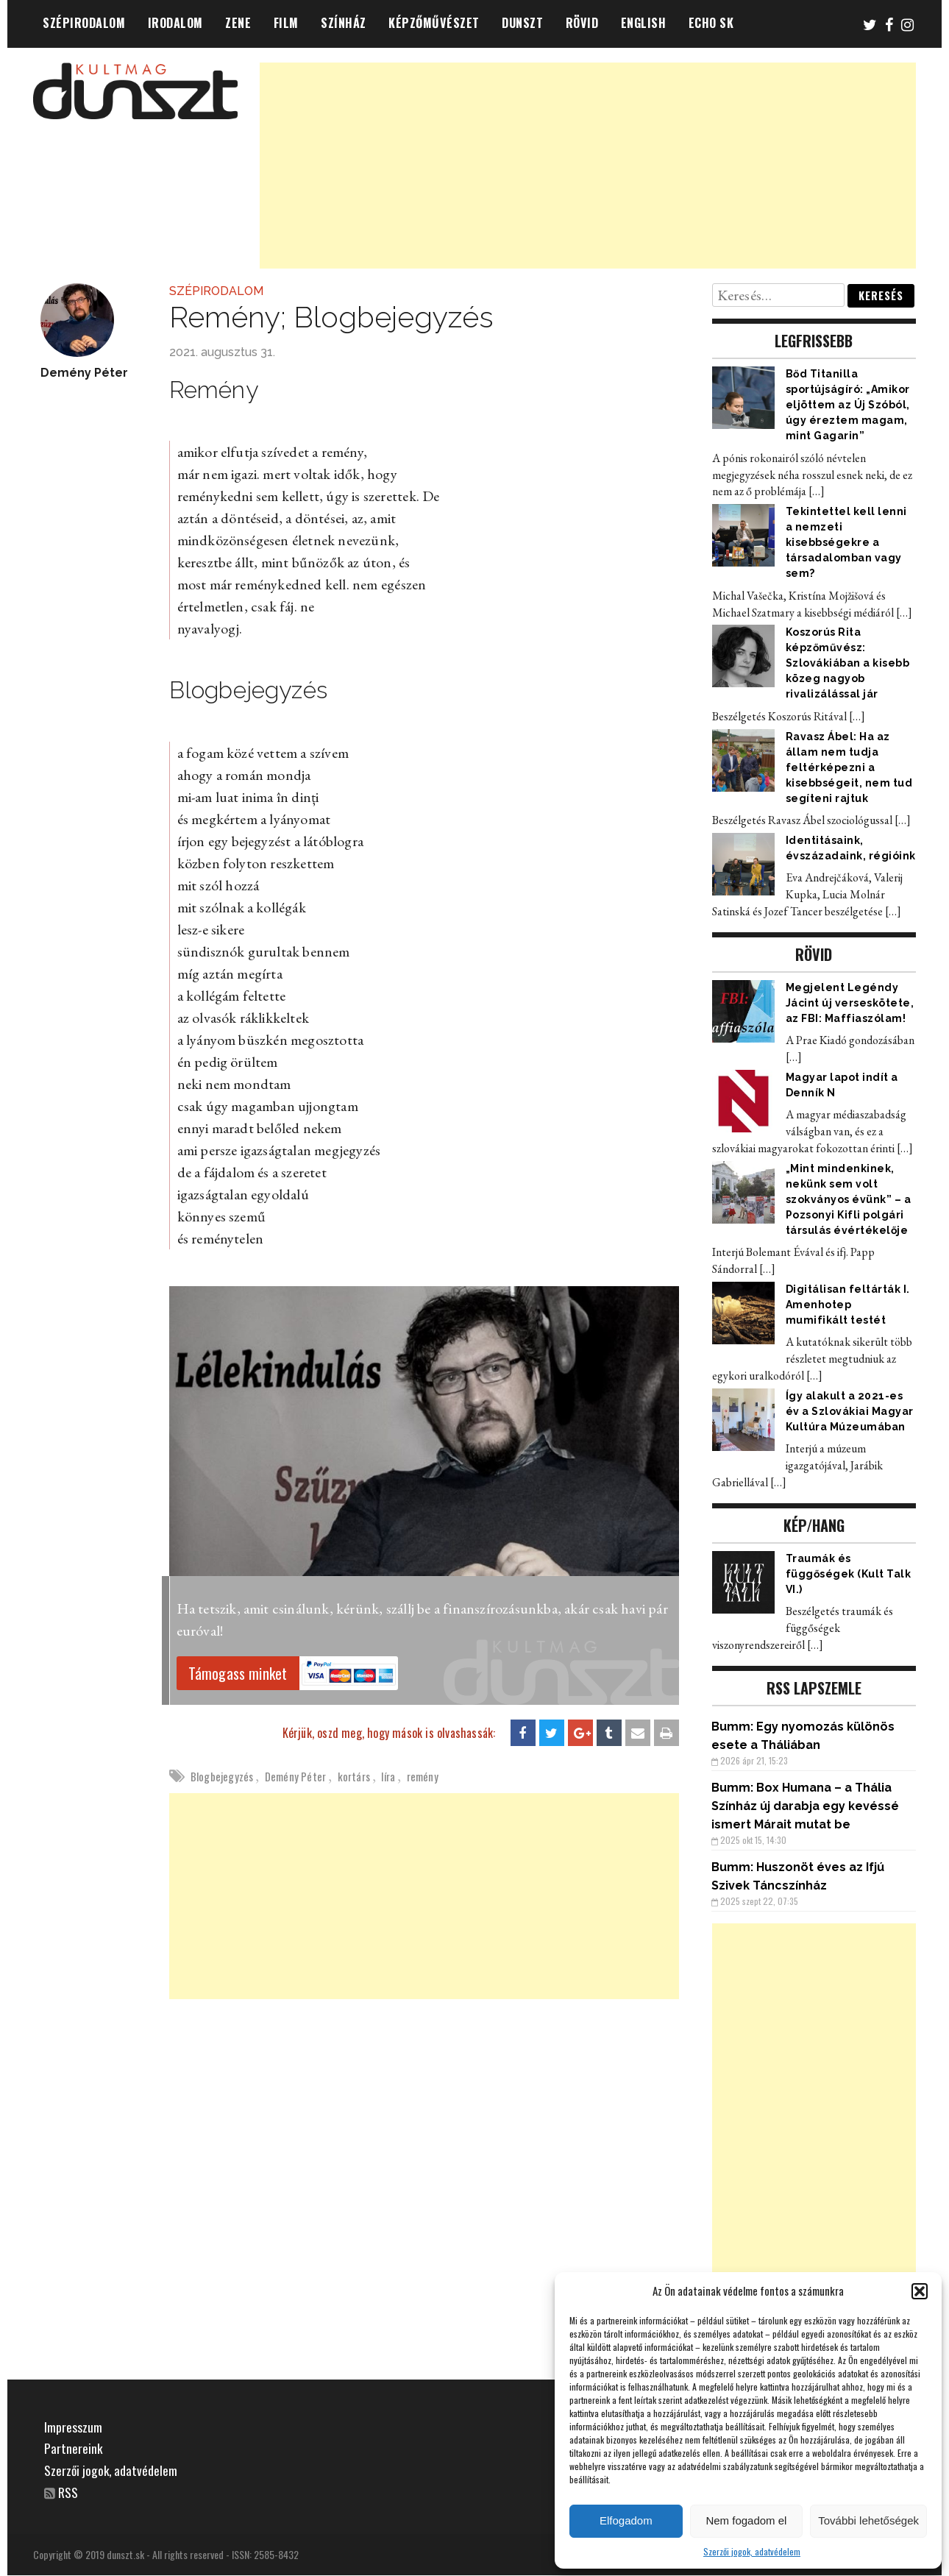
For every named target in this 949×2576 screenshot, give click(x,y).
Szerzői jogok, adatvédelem (751, 2551)
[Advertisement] (588, 166)
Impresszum (73, 2426)
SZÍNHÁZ (343, 23)
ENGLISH (644, 23)
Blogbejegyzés (222, 1776)
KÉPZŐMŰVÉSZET (434, 23)
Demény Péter (295, 1776)
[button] (919, 2291)
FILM (286, 23)
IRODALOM (175, 23)
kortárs (354, 1776)
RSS (69, 2492)
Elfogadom (626, 2520)
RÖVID (582, 23)
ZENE (238, 23)
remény (422, 1776)
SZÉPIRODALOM (84, 23)
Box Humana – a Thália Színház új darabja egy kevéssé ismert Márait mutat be (805, 1806)
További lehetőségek (868, 2520)
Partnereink (73, 2448)
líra (388, 1776)
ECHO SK (711, 23)
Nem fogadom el (745, 2520)
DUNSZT (522, 23)
